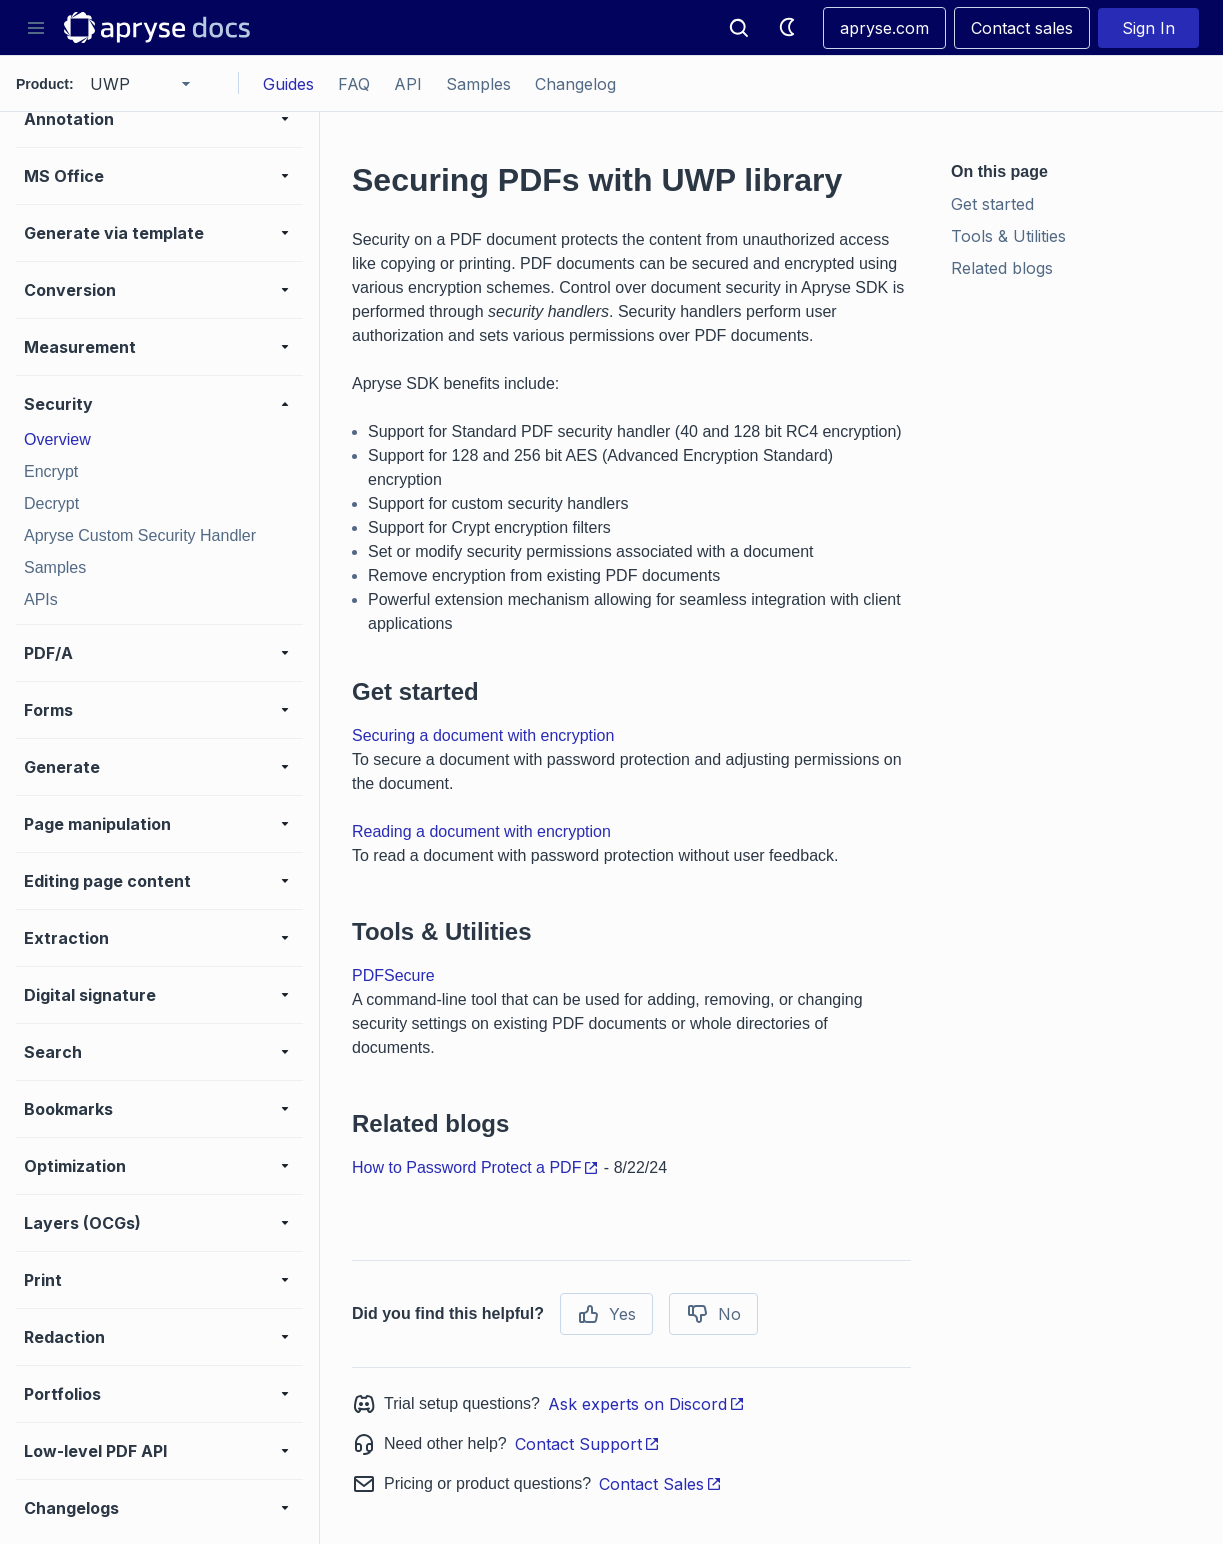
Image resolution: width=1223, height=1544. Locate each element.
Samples (478, 84)
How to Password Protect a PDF (475, 1167)
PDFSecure (393, 975)
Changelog (575, 84)
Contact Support (587, 1444)
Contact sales (1022, 28)
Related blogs (1002, 268)
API (408, 84)
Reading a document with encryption (481, 831)
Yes (606, 1314)
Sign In (1148, 28)
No (713, 1314)
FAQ (354, 84)
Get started (992, 204)
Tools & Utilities (1008, 236)
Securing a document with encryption (483, 735)
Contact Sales (660, 1484)
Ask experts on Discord (646, 1404)
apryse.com (884, 28)
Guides (288, 84)
